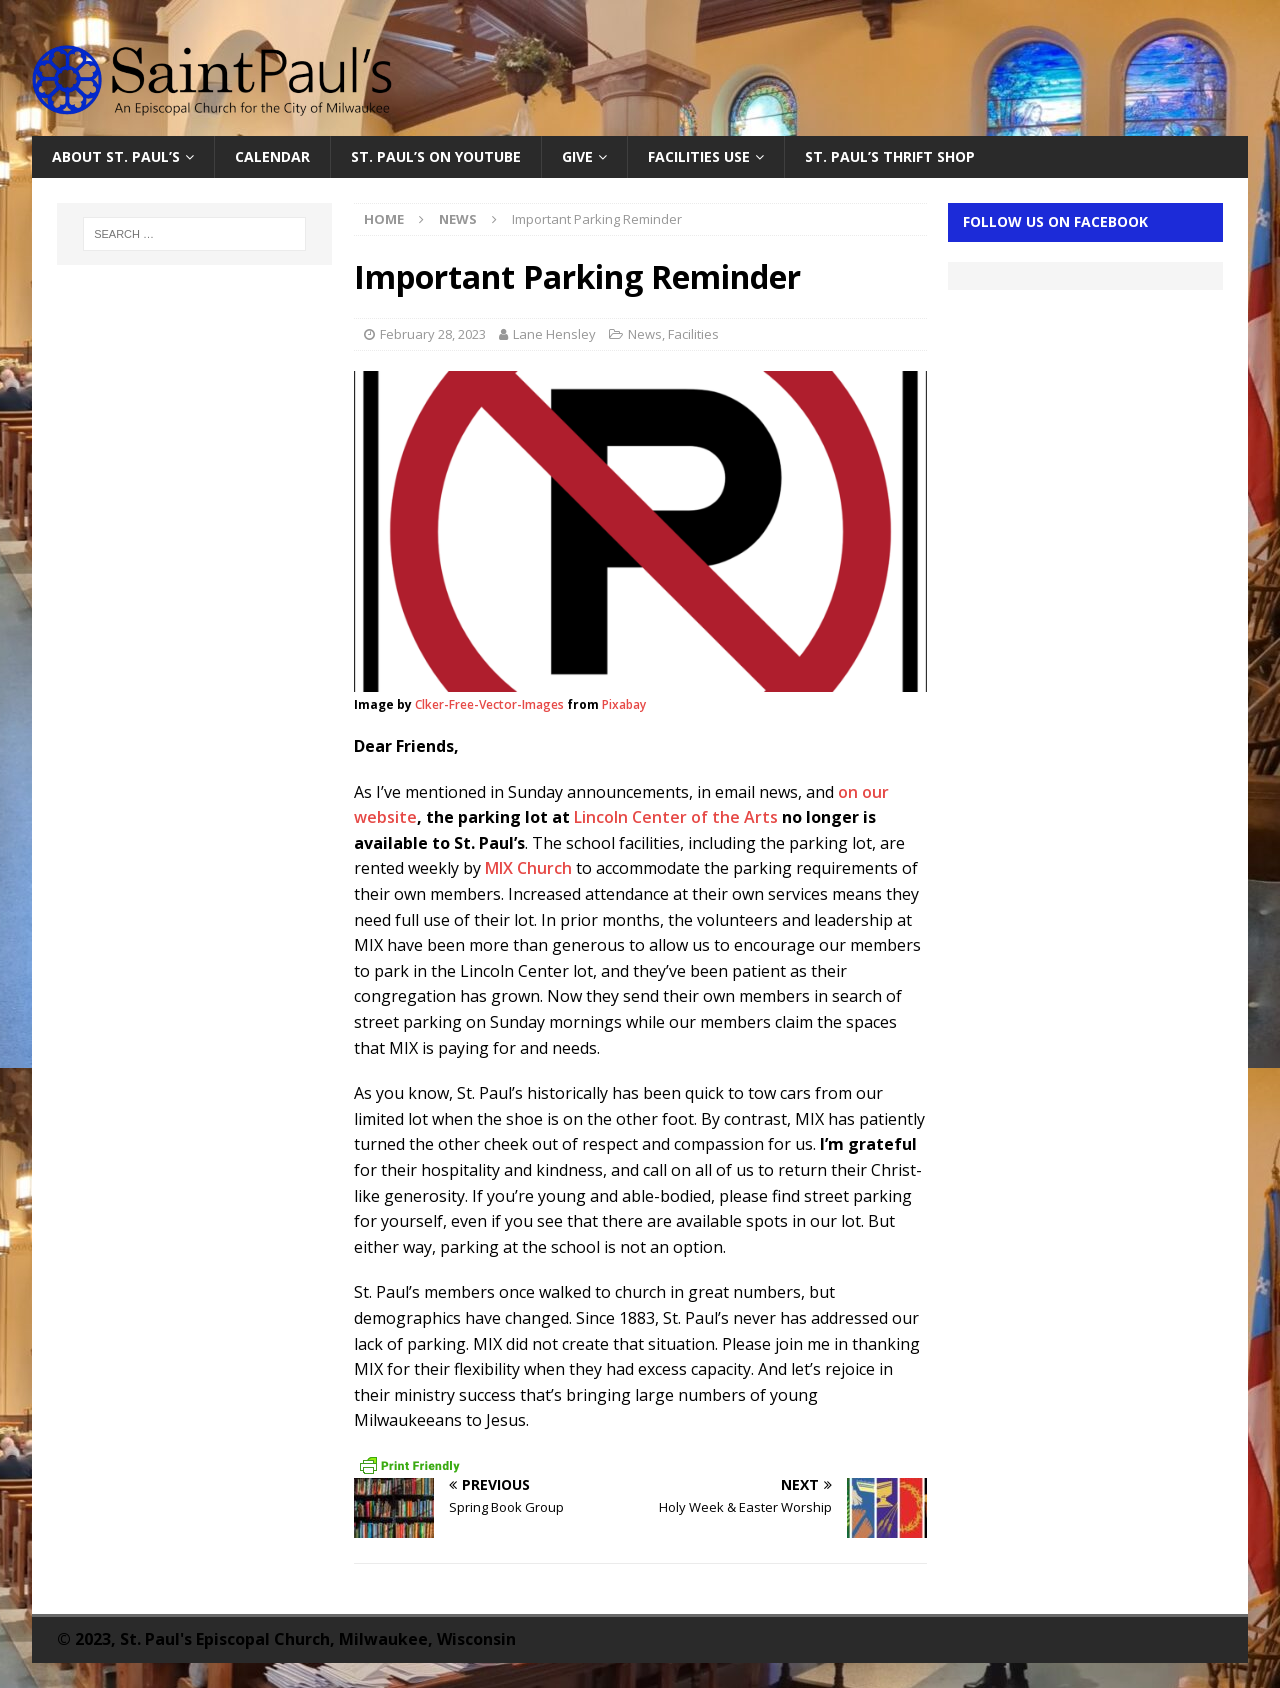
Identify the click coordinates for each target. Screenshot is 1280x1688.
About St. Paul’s (116, 156)
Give (577, 156)
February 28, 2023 (433, 334)
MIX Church (528, 868)
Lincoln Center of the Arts (676, 817)
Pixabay (624, 704)
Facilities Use (699, 156)
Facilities (693, 334)
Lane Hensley (554, 334)
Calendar (272, 156)
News (645, 334)
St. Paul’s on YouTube (436, 156)
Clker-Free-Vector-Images (489, 704)
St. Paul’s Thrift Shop (890, 156)
